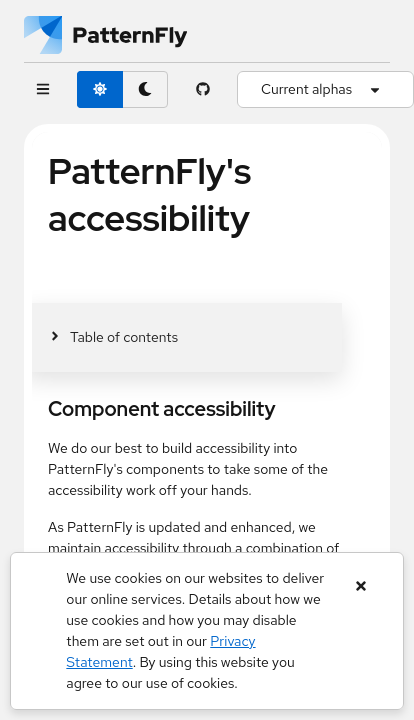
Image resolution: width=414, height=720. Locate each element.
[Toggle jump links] (113, 337)
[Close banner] (361, 586)
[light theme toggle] (100, 89)
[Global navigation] (42, 89)
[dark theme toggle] (145, 89)
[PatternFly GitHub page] (202, 89)
